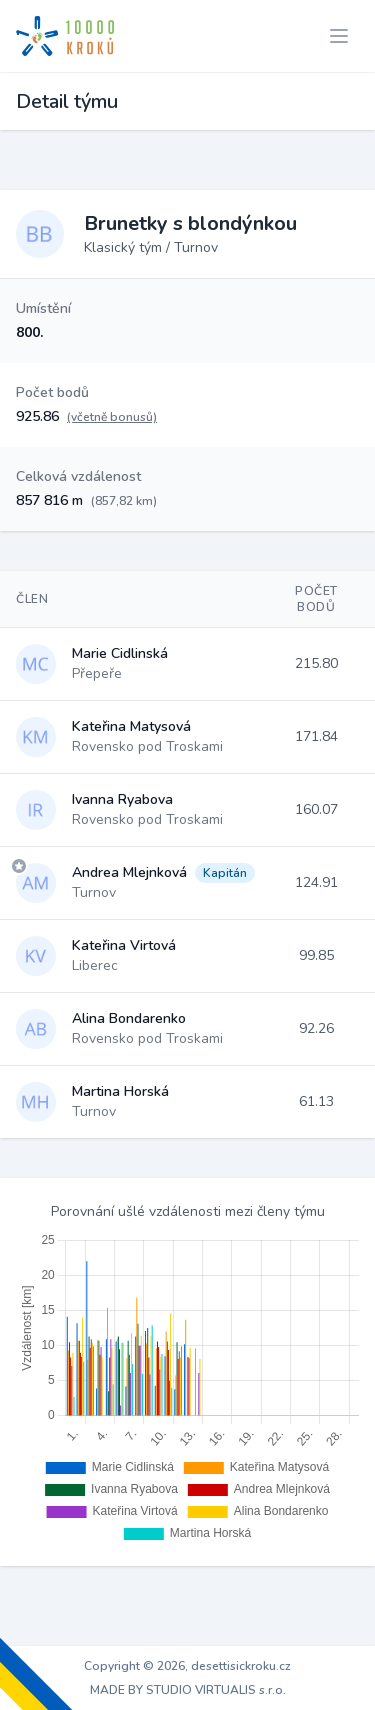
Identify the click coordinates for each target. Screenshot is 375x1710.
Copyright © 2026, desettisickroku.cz (187, 1666)
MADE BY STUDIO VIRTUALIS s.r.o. (188, 1690)
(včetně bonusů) (112, 417)
